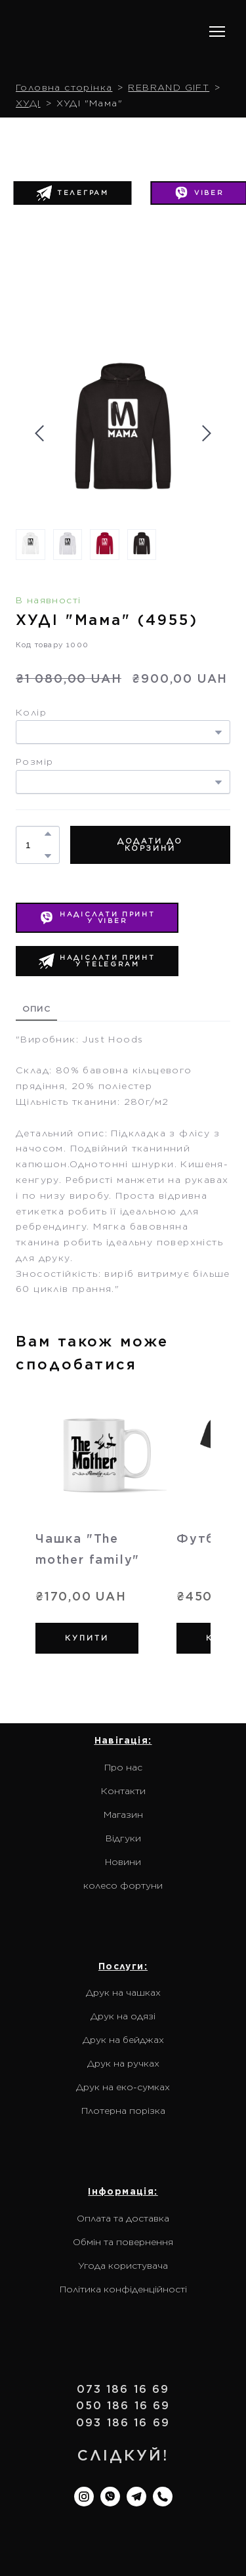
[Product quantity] (34, 845)
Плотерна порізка (123, 2110)
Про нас (123, 1767)
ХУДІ (28, 103)
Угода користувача (123, 2265)
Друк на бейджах (123, 2039)
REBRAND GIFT (168, 87)
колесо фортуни (123, 1885)
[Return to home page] (100, 32)
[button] (72, 193)
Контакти (123, 1791)
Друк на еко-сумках (123, 2087)
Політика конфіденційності (123, 2289)
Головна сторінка (64, 87)
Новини (123, 1862)
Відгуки (123, 1838)
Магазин (123, 1814)
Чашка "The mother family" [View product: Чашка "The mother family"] (87, 1549)
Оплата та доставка (123, 2218)
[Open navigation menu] (217, 31)
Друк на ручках (123, 2063)
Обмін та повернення (123, 2242)
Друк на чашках (123, 1992)
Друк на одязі (123, 2016)
